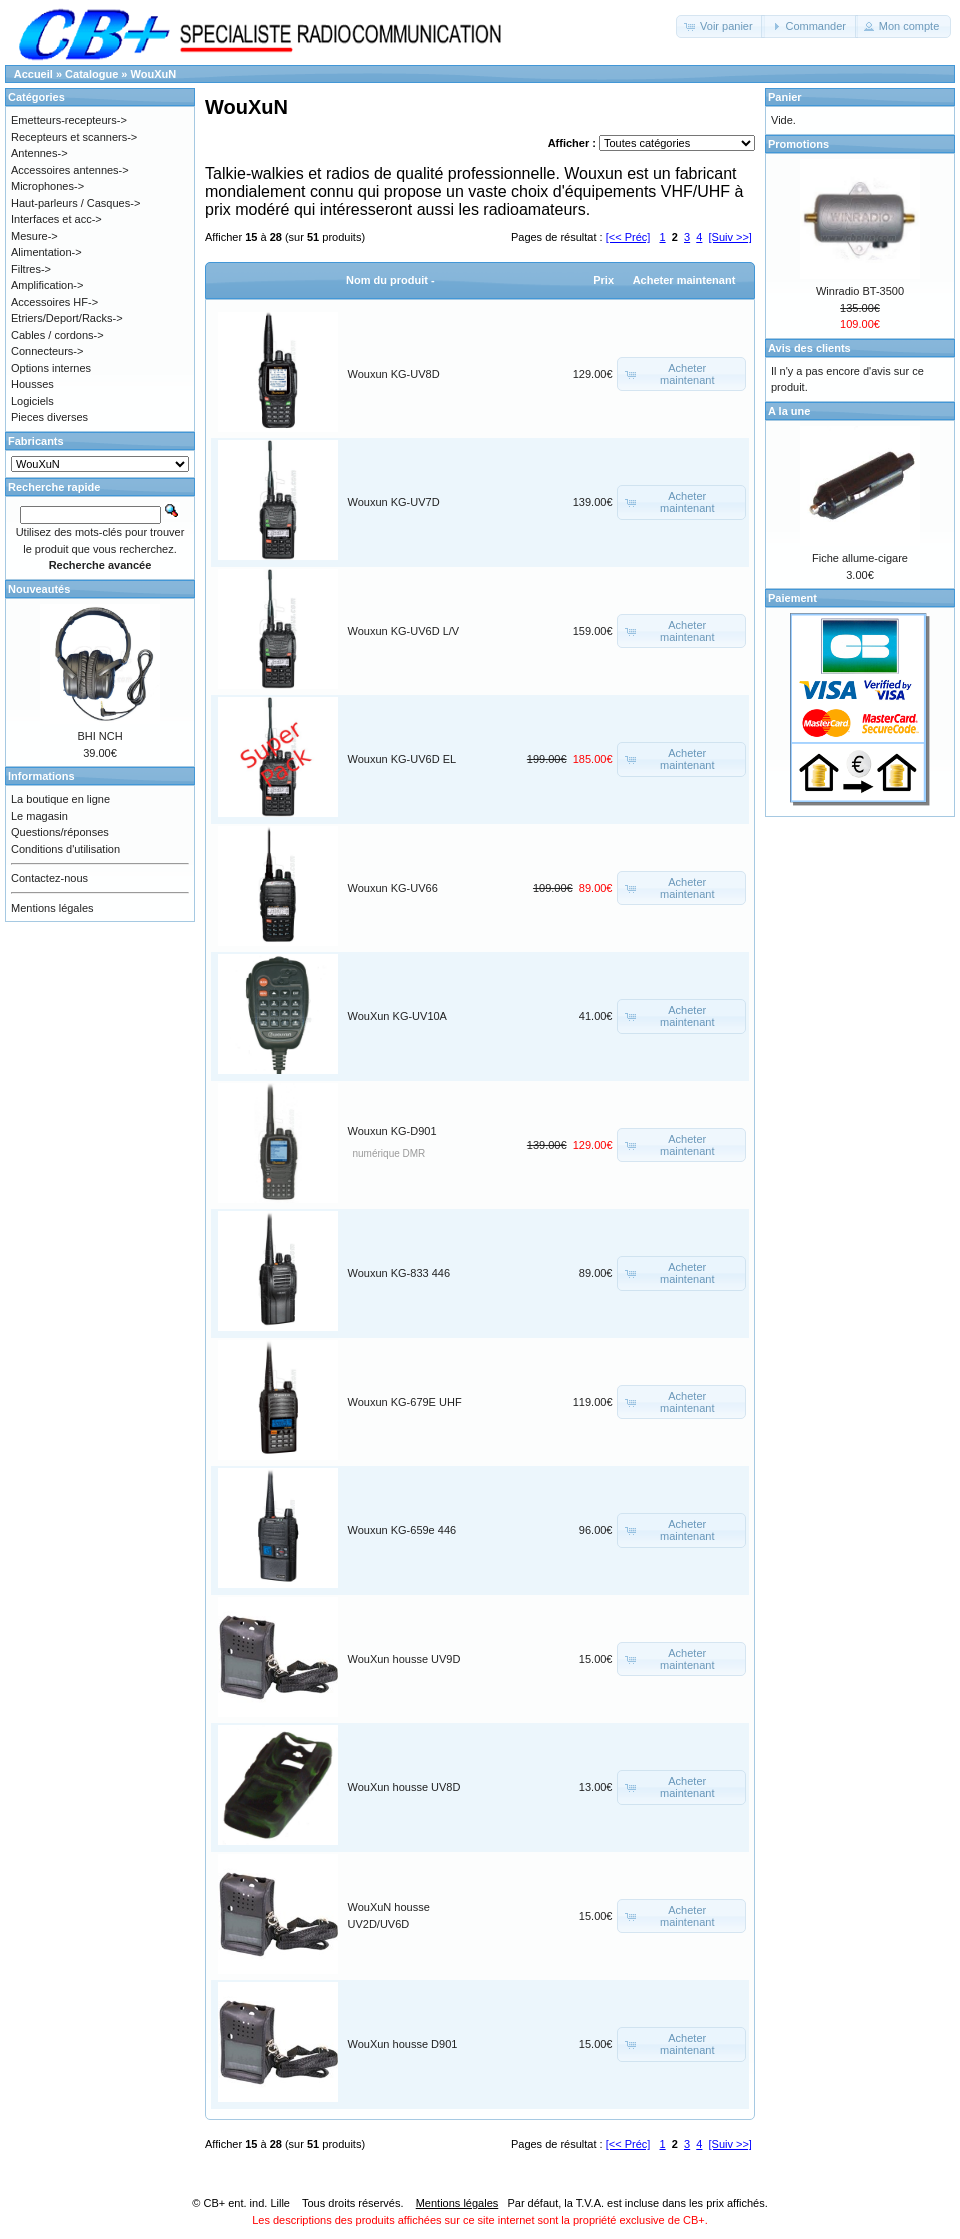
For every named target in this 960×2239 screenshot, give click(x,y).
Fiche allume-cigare (860, 558)
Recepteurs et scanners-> (74, 137)
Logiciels (32, 401)
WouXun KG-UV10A (397, 1016)
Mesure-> (34, 236)
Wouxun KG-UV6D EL (402, 759)
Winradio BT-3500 (860, 291)
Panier (785, 97)
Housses (32, 384)
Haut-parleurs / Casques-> (75, 203)
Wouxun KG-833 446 (399, 1273)
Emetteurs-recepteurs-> (69, 120)
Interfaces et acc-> (56, 219)
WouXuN (154, 74)
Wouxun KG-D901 (392, 1131)
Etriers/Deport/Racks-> (67, 318)
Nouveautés (39, 589)
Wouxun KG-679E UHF (405, 1402)
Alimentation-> (46, 252)
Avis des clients (809, 348)
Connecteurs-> (47, 351)
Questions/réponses (60, 832)
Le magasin (39, 816)
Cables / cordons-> (57, 335)
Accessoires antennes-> (70, 170)
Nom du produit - (390, 280)
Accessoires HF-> (54, 302)
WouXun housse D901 (403, 2044)
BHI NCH (99, 736)
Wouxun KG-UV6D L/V (404, 631)
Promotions (798, 144)
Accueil (33, 74)
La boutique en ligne (60, 799)
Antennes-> (39, 153)
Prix (603, 280)
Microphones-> (47, 186)
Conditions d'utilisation (65, 849)
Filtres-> (31, 269)
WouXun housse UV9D (404, 1659)
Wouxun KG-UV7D (394, 502)
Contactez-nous (49, 878)
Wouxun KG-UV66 (393, 888)
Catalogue (91, 74)
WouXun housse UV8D (404, 1787)
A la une (789, 411)
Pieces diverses (49, 417)
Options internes (51, 368)
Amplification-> (47, 285)
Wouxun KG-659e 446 (402, 1530)
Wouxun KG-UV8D (394, 374)
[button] (720, 26)
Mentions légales (52, 908)
